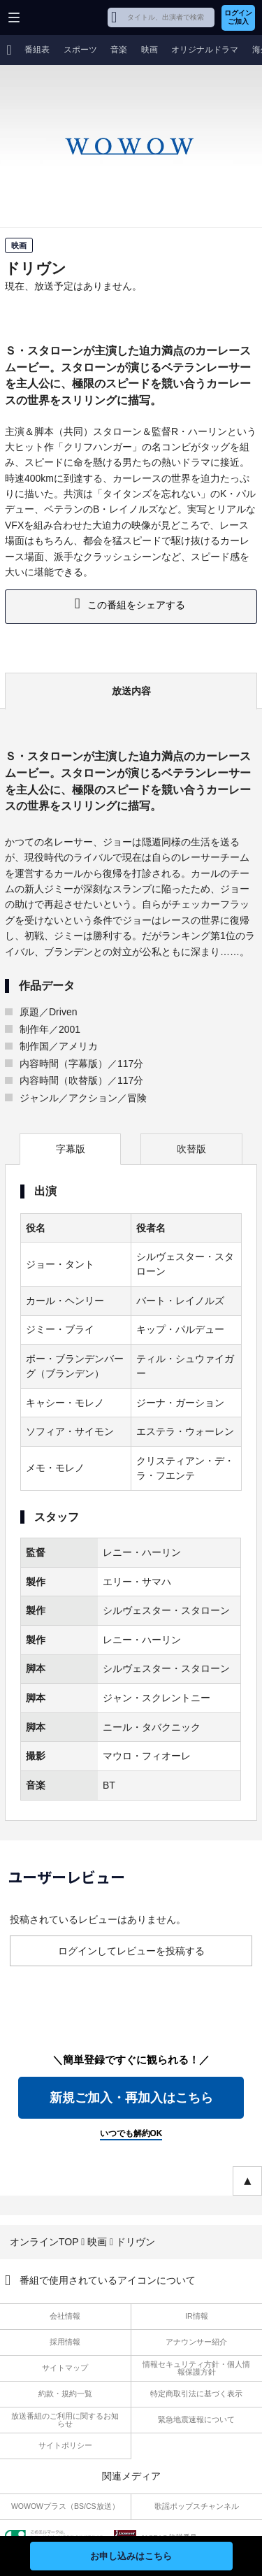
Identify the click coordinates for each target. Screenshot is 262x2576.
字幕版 (70, 1148)
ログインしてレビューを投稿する (131, 1950)
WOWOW (64, 17)
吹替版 (191, 1148)
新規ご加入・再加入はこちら (131, 2098)
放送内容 (131, 690)
